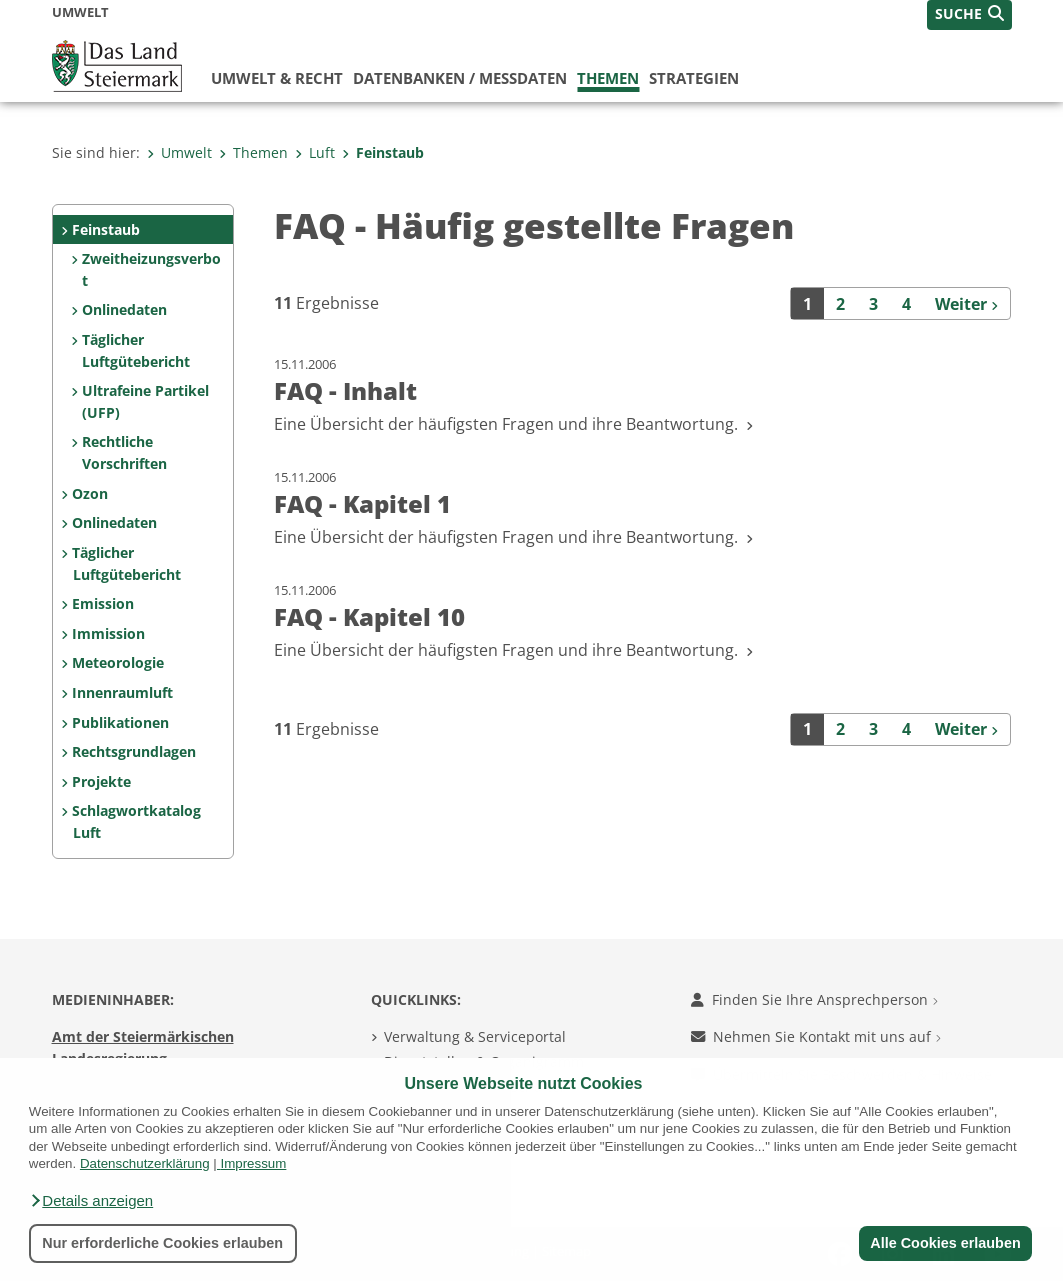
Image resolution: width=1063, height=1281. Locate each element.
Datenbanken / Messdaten (460, 78)
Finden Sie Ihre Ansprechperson (814, 999)
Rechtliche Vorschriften (124, 452)
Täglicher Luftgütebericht (136, 350)
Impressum (253, 1163)
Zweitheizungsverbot (151, 269)
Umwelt (179, 152)
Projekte (101, 781)
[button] (91, 1201)
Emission (103, 603)
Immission (108, 633)
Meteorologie (118, 662)
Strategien (694, 78)
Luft (315, 152)
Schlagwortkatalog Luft (136, 821)
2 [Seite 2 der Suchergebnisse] (840, 304)
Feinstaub (383, 152)
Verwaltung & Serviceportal (475, 1036)
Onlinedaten (124, 309)
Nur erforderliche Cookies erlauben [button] (162, 1243)
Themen (608, 78)
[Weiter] (967, 303)
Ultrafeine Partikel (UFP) (145, 401)
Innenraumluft (122, 692)
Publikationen (120, 722)
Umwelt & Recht (277, 78)
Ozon (90, 493)
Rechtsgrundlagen (134, 751)
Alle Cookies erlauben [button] (945, 1243)
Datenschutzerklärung (145, 1163)
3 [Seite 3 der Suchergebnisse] (873, 304)
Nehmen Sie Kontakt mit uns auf (816, 1036)
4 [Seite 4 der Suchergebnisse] (906, 304)
